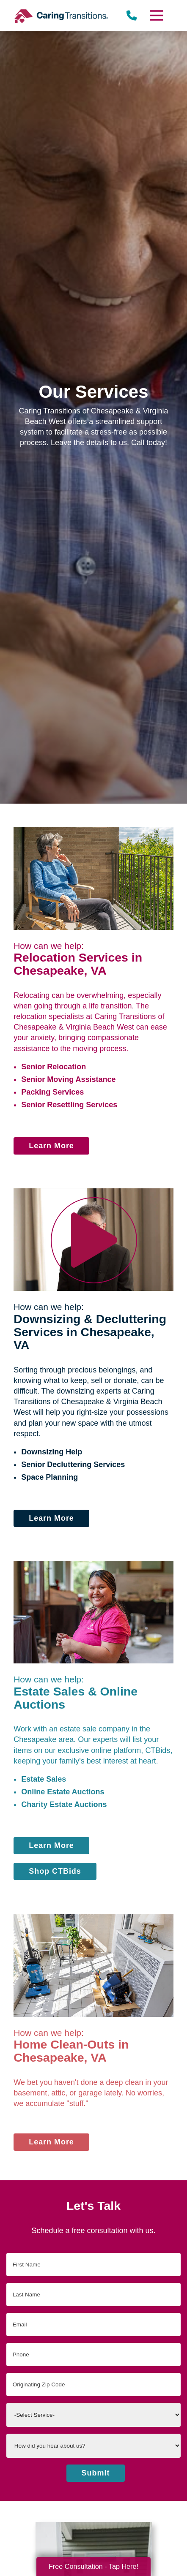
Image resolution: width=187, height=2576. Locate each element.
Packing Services (52, 1092)
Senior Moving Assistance (68, 1079)
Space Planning (49, 1477)
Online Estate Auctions (62, 1792)
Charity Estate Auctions (64, 1804)
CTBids (157, 1750)
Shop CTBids (55, 1871)
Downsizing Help (51, 1452)
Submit (96, 2473)
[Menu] (156, 15)
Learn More (51, 1145)
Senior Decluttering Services (73, 1464)
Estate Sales (43, 1779)
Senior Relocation (53, 1066)
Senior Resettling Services (69, 1105)
